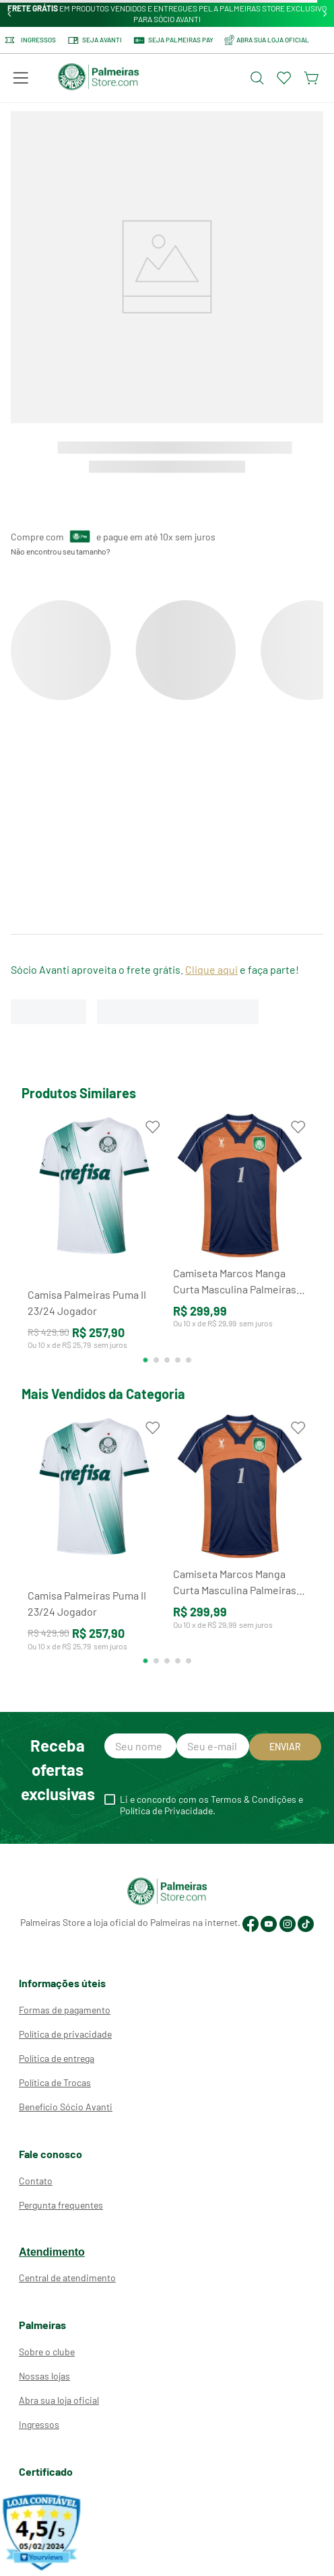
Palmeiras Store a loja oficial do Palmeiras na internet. (130, 1922)
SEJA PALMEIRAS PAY (173, 40)
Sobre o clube (47, 2351)
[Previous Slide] (10, 14)
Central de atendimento (67, 2277)
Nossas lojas (44, 2376)
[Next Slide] (325, 14)
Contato (36, 2180)
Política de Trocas (55, 2082)
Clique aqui (211, 969)
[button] (21, 78)
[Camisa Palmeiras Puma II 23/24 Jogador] (94, 1238)
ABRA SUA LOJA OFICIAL (266, 40)
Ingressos (30, 40)
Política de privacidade (65, 2034)
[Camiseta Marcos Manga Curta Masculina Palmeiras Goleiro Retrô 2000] (240, 1238)
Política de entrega (56, 2058)
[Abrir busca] (257, 78)
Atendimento (52, 2252)
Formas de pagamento (64, 2009)
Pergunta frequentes (61, 2205)
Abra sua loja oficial (59, 2400)
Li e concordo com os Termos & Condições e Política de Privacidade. (211, 1805)
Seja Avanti (94, 40)
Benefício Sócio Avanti (65, 2106)
